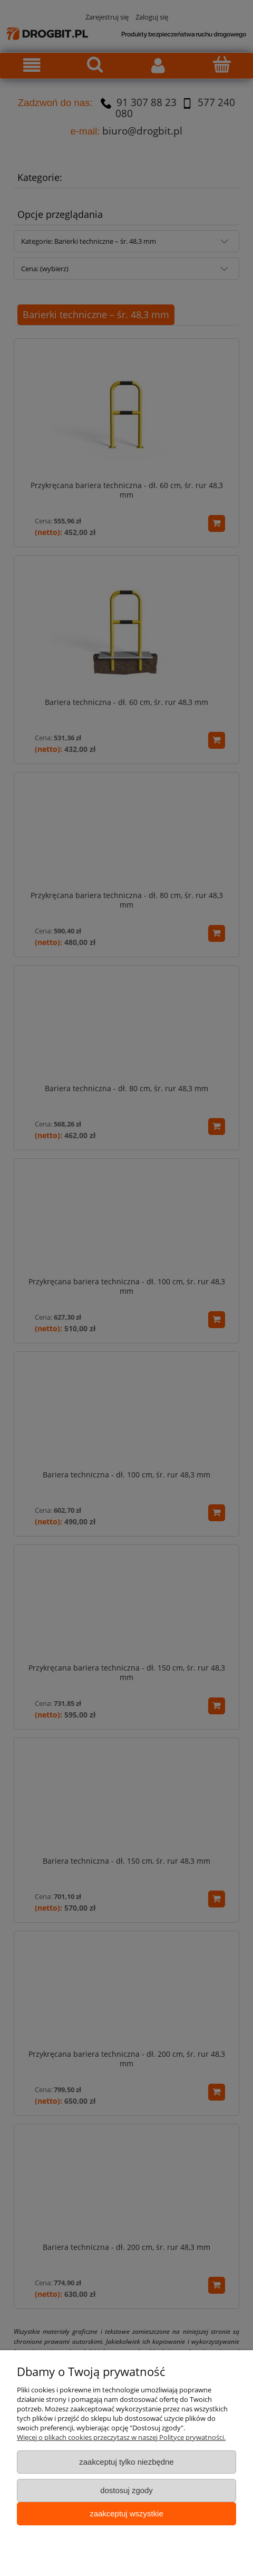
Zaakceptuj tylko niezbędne (126, 2461)
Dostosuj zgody (126, 2490)
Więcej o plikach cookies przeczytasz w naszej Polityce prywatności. (121, 2437)
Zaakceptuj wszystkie (126, 2513)
